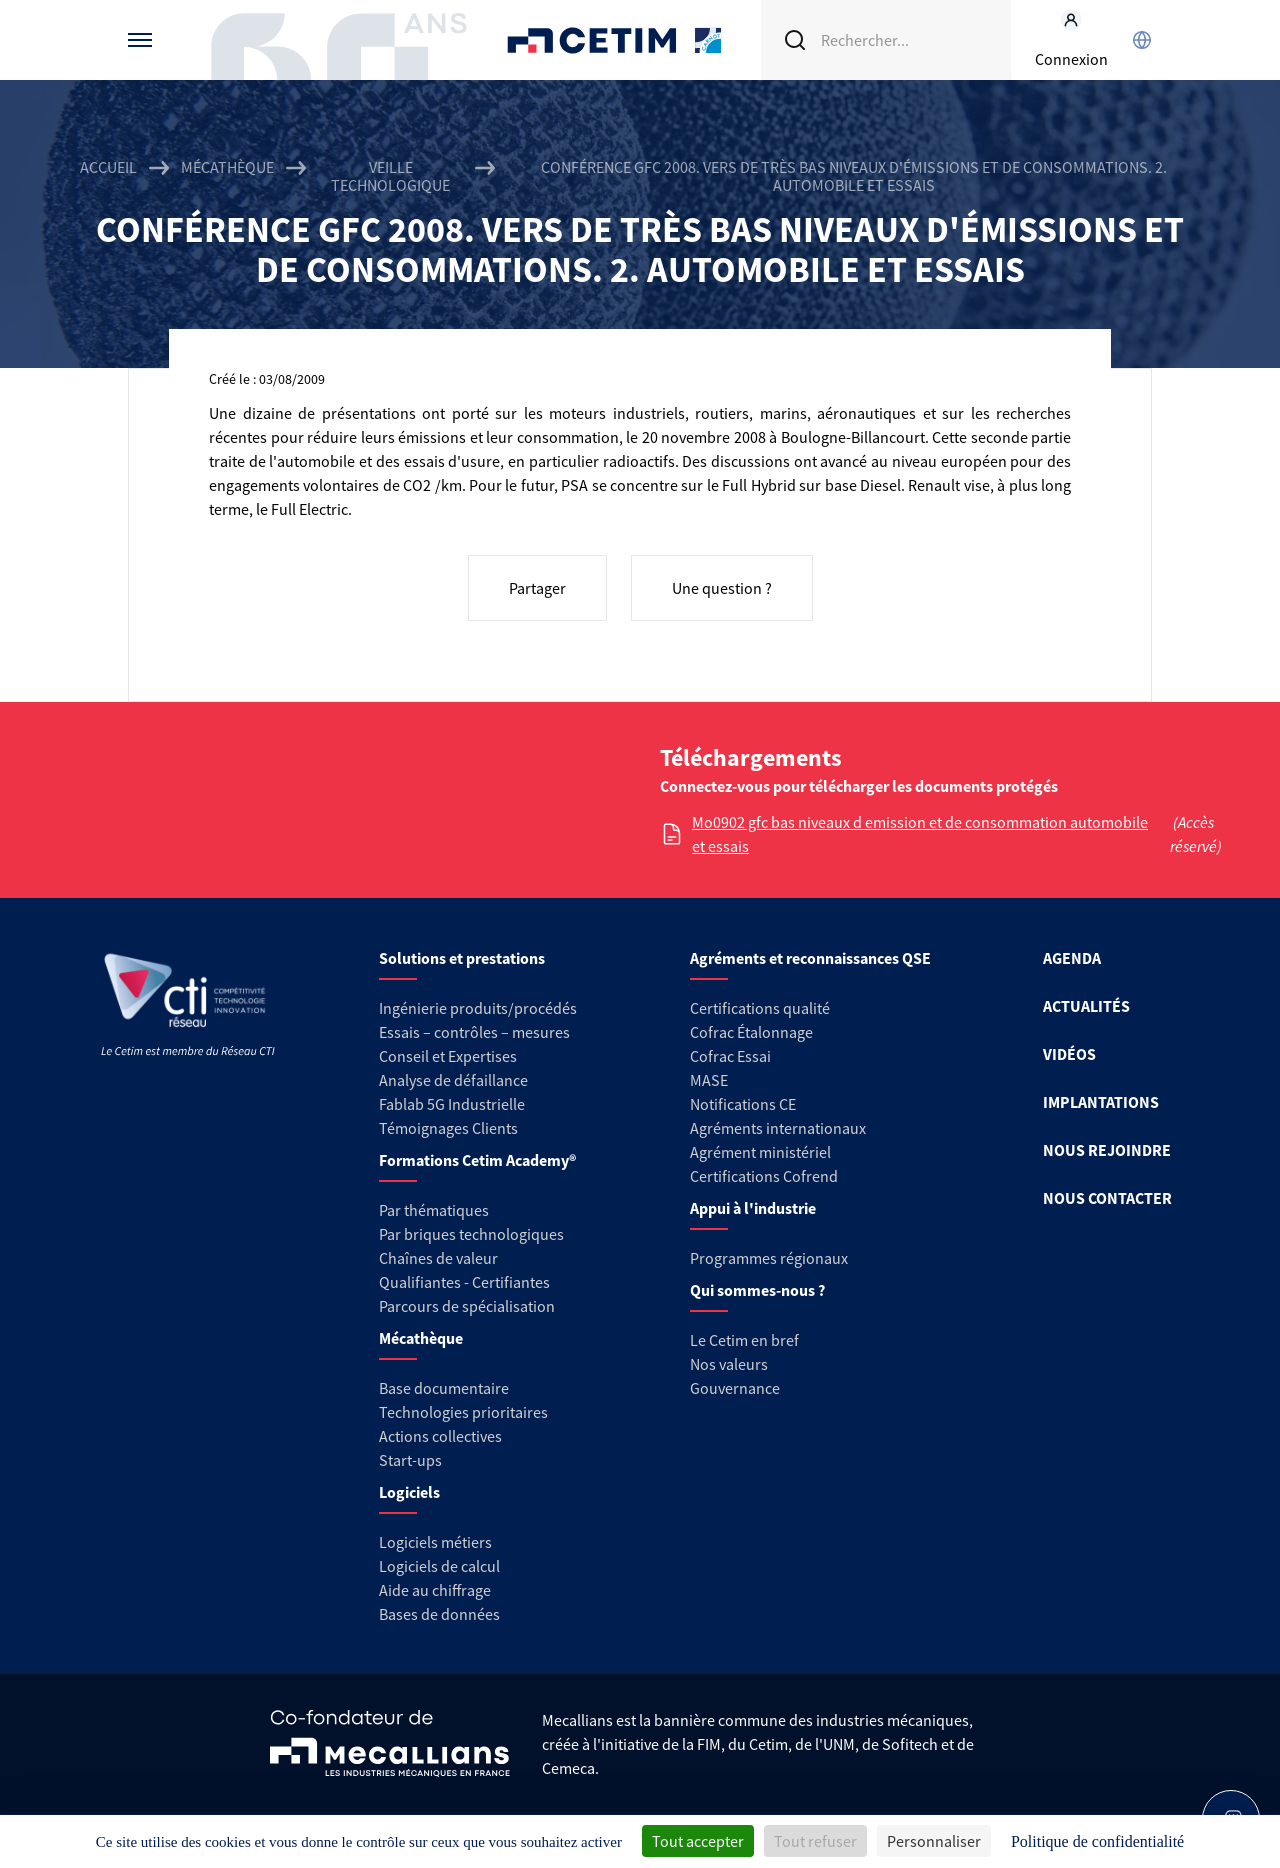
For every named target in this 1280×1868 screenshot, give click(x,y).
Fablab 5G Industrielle (452, 1104)
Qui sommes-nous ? (757, 1290)
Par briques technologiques (471, 1234)
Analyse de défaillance (453, 1080)
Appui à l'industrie (753, 1208)
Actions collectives (440, 1436)
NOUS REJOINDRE (1107, 1150)
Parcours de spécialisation (467, 1306)
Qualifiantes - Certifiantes (464, 1282)
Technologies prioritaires (463, 1412)
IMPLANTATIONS (1101, 1102)
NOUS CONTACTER (1107, 1198)
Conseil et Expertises (448, 1056)
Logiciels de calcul (439, 1566)
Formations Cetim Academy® (477, 1160)
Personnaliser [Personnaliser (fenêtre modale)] (934, 1841)
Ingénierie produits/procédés (478, 1008)
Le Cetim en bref (744, 1340)
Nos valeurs (729, 1364)
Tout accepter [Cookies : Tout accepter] (698, 1841)
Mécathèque (227, 167)
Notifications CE (743, 1104)
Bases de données (439, 1614)
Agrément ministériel (760, 1152)
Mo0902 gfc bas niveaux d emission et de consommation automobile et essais (920, 834)
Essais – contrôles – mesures (474, 1032)
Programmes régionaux (769, 1258)
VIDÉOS (1069, 1054)
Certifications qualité (760, 1008)
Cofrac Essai (730, 1056)
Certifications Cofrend (764, 1176)
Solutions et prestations (462, 958)
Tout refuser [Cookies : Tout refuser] (815, 1841)
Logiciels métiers (435, 1542)
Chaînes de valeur (438, 1258)
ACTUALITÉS (1086, 1006)
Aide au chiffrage (435, 1590)
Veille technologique (390, 176)
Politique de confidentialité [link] (1097, 1841)
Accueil (108, 167)
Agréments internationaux (778, 1128)
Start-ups (410, 1460)
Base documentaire (444, 1388)
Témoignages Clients (448, 1128)
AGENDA (1072, 958)
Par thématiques (434, 1210)
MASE (709, 1080)
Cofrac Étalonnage (751, 1032)
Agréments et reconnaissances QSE (810, 958)
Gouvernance (735, 1388)
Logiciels (409, 1492)
